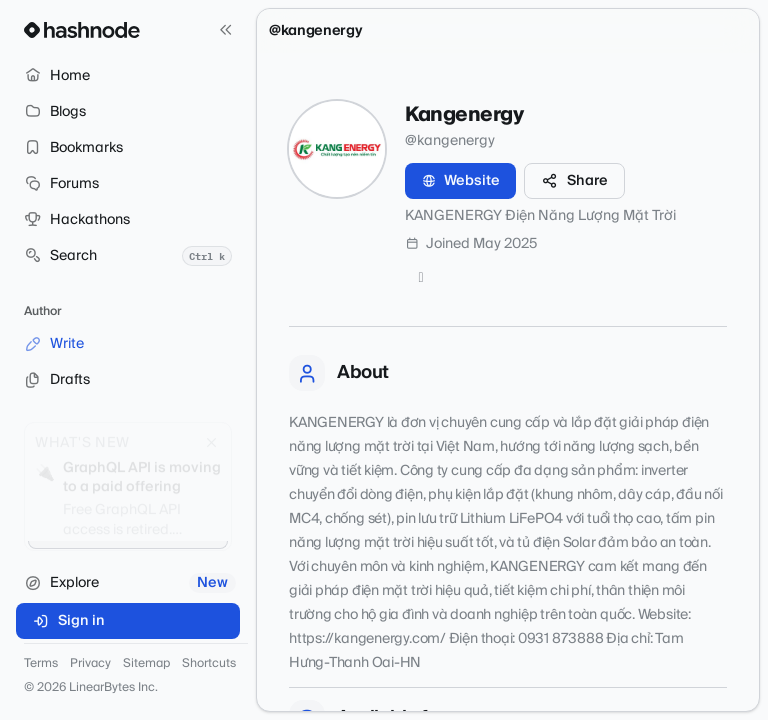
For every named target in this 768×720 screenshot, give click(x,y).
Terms (41, 664)
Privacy (90, 664)
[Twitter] (421, 278)
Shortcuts (209, 664)
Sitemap (146, 664)
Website (460, 181)
